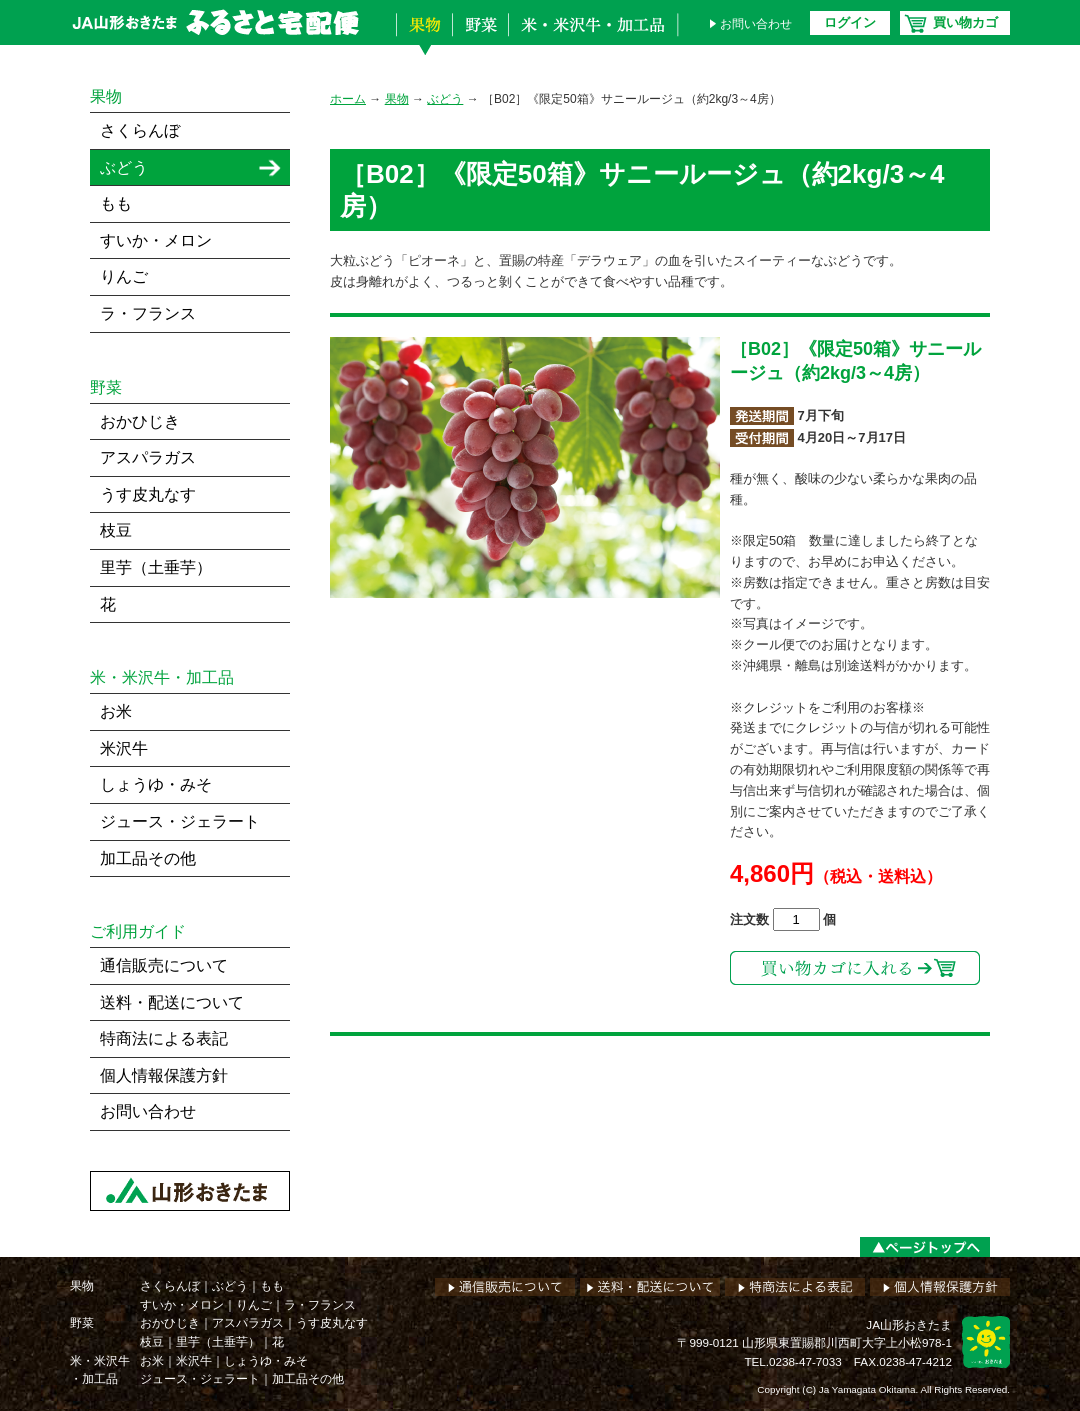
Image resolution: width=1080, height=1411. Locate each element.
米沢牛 (124, 748)
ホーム (348, 99)
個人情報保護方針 (164, 1075)
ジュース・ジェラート (180, 821)
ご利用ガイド (138, 931)
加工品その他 (148, 858)
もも (116, 203)
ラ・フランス (148, 313)
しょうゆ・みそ (156, 784)
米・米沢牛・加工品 (598, 38)
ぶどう (445, 99)
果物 (424, 38)
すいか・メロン (156, 240)
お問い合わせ (756, 24)
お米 (116, 711)
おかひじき (140, 421)
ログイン (850, 22)
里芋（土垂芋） (156, 567)
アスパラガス (148, 457)
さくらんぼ (140, 130)
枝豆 (116, 530)
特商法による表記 (164, 1038)
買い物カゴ (965, 22)
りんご (124, 276)
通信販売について (164, 965)
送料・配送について (172, 1002)
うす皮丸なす (148, 494)
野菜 (480, 38)
